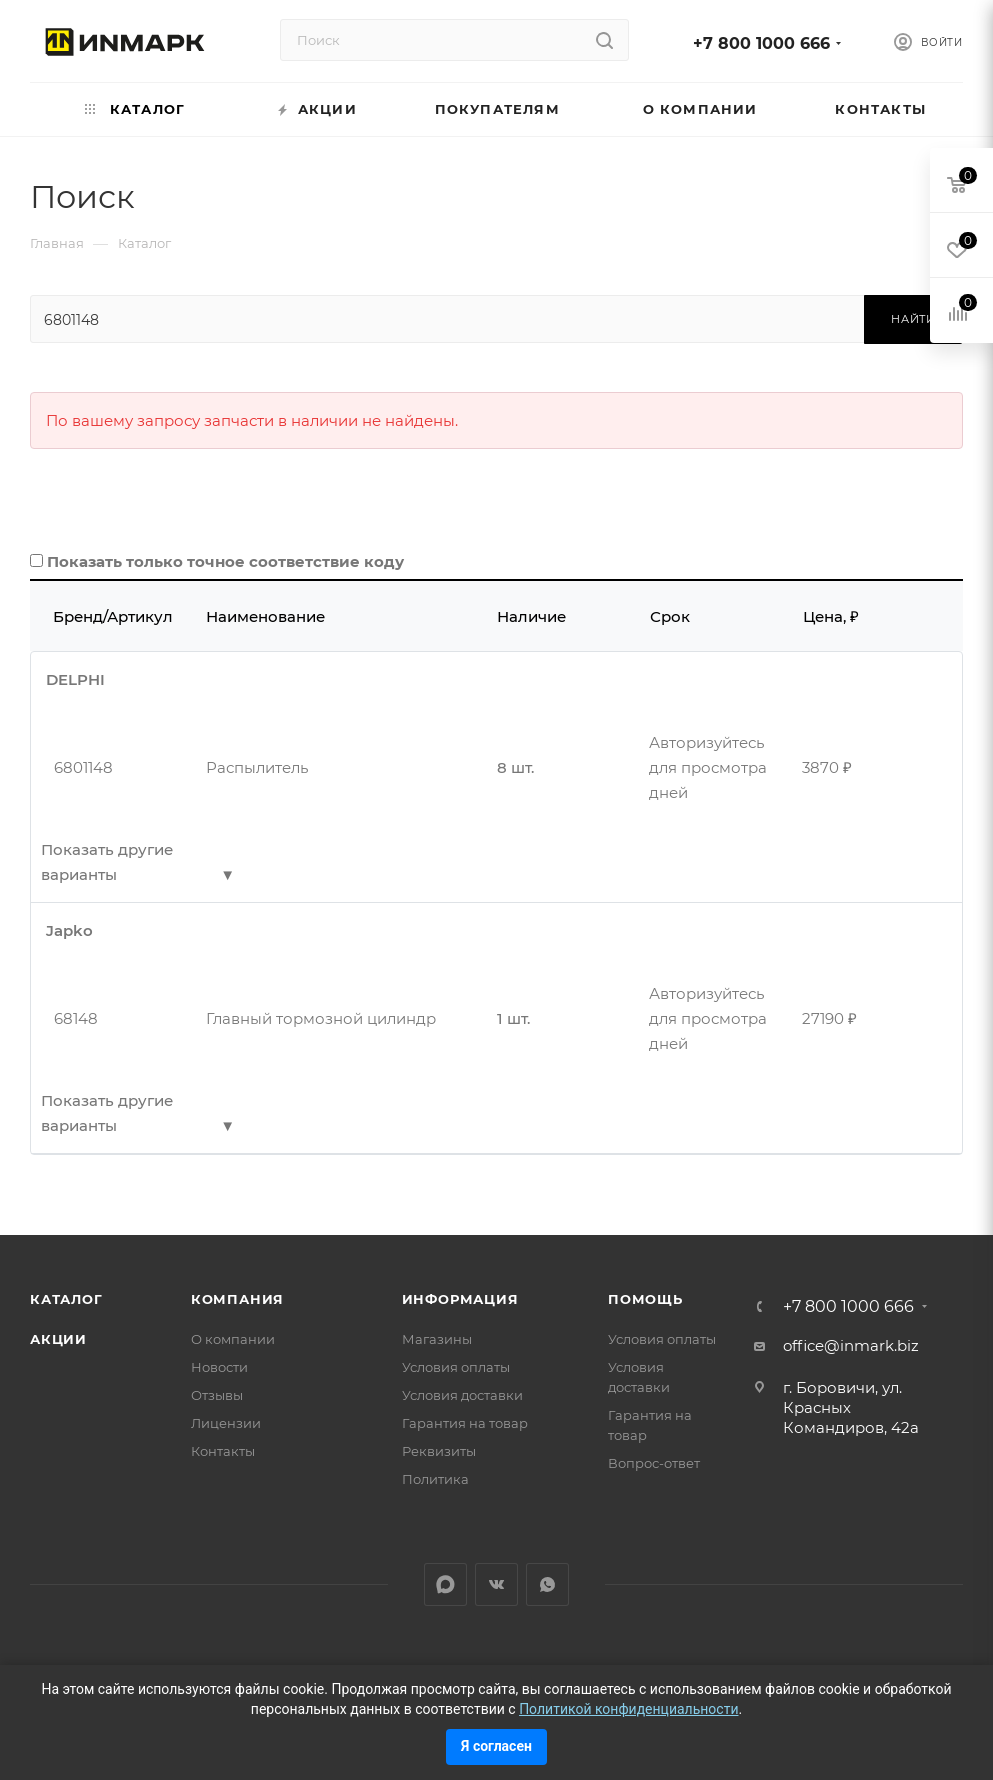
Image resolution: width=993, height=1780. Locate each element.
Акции (58, 1339)
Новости (219, 1367)
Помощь (645, 1299)
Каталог (66, 1299)
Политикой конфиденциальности (628, 1709)
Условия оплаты (456, 1367)
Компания (237, 1299)
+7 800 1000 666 (761, 43)
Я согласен (496, 1746)
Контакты (223, 1451)
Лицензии (226, 1423)
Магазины (437, 1339)
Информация (460, 1299)
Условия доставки (462, 1395)
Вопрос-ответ (654, 1463)
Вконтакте (496, 1584)
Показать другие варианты (107, 862)
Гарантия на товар (465, 1423)
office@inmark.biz (851, 1345)
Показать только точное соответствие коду (225, 561)
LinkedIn (445, 1584)
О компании (233, 1339)
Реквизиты (439, 1451)
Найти (913, 319)
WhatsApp (547, 1584)
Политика (435, 1479)
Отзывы (217, 1395)
